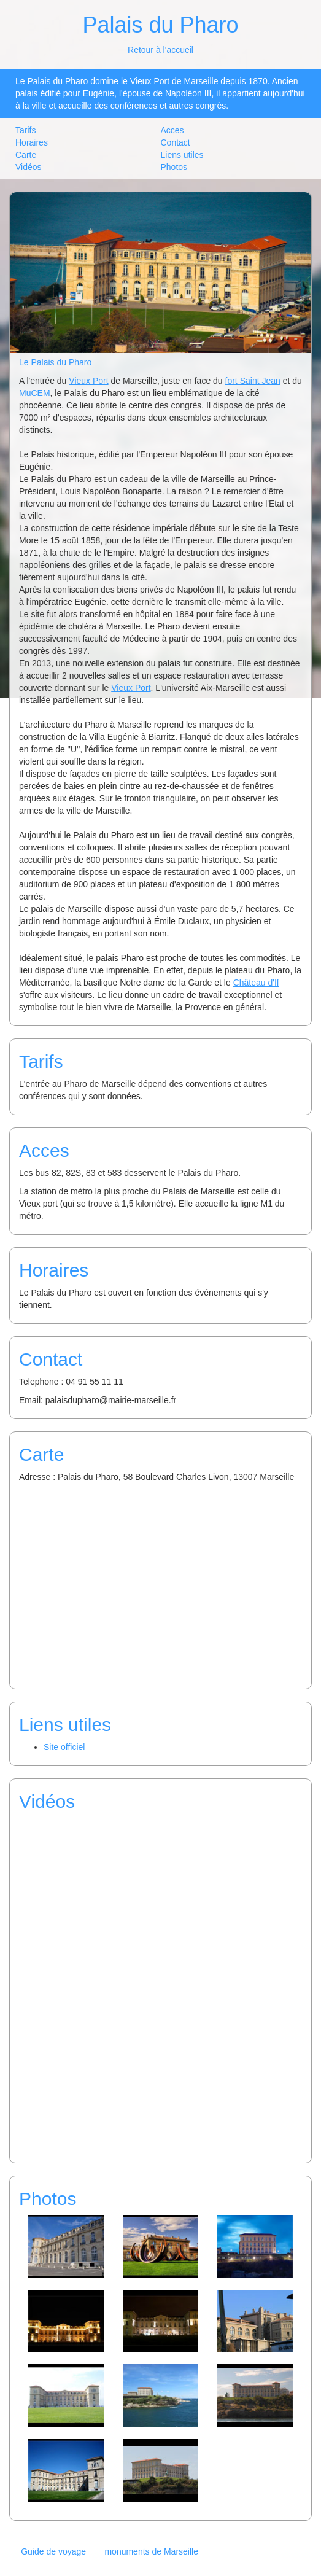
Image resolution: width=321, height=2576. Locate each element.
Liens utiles (182, 155)
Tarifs (25, 130)
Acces (172, 130)
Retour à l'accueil (160, 50)
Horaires (31, 142)
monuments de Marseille (151, 2551)
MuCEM (34, 393)
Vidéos (28, 167)
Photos (174, 167)
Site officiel (64, 1747)
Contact (175, 142)
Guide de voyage (53, 2551)
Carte (25, 155)
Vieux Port (88, 381)
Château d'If (256, 982)
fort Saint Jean (252, 381)
